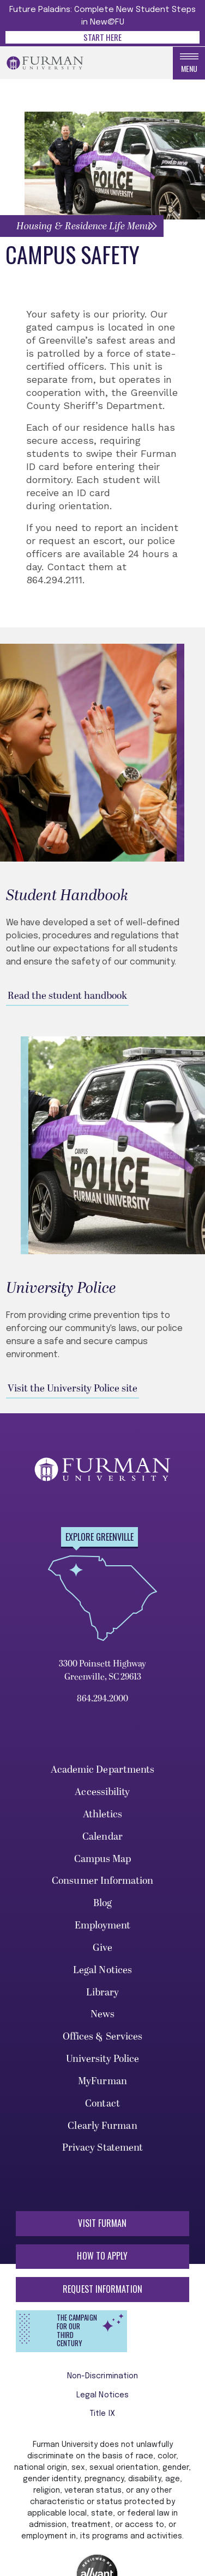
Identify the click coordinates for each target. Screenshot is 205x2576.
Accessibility (102, 1792)
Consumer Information (102, 1880)
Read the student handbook (67, 995)
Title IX (102, 2414)
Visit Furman (102, 2223)
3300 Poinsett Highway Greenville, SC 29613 (102, 1670)
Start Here (102, 37)
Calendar (102, 1836)
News (102, 2014)
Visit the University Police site (72, 1388)
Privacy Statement (102, 2147)
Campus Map (102, 1859)
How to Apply (102, 2255)
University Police (103, 2059)
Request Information (102, 2289)
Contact (102, 2103)
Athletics (103, 1814)
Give (102, 1947)
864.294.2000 (102, 1698)
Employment (103, 1925)
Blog (102, 1903)
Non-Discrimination (102, 2376)
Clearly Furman (102, 2126)
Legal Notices (102, 1970)
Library (102, 1992)
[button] (82, 226)
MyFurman (102, 2081)
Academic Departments (103, 1769)
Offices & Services (103, 2036)
